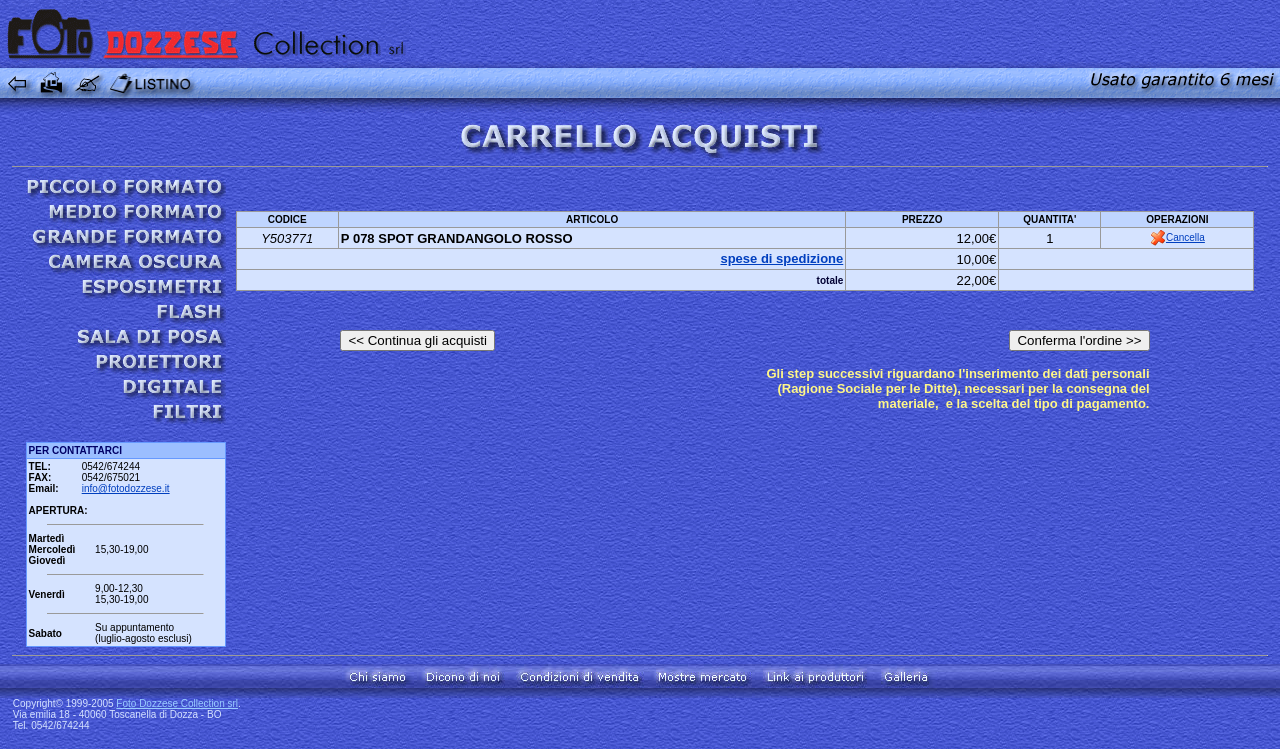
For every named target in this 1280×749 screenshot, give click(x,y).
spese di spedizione (781, 258)
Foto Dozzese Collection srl (177, 703)
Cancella (1177, 237)
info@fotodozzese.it (126, 488)
